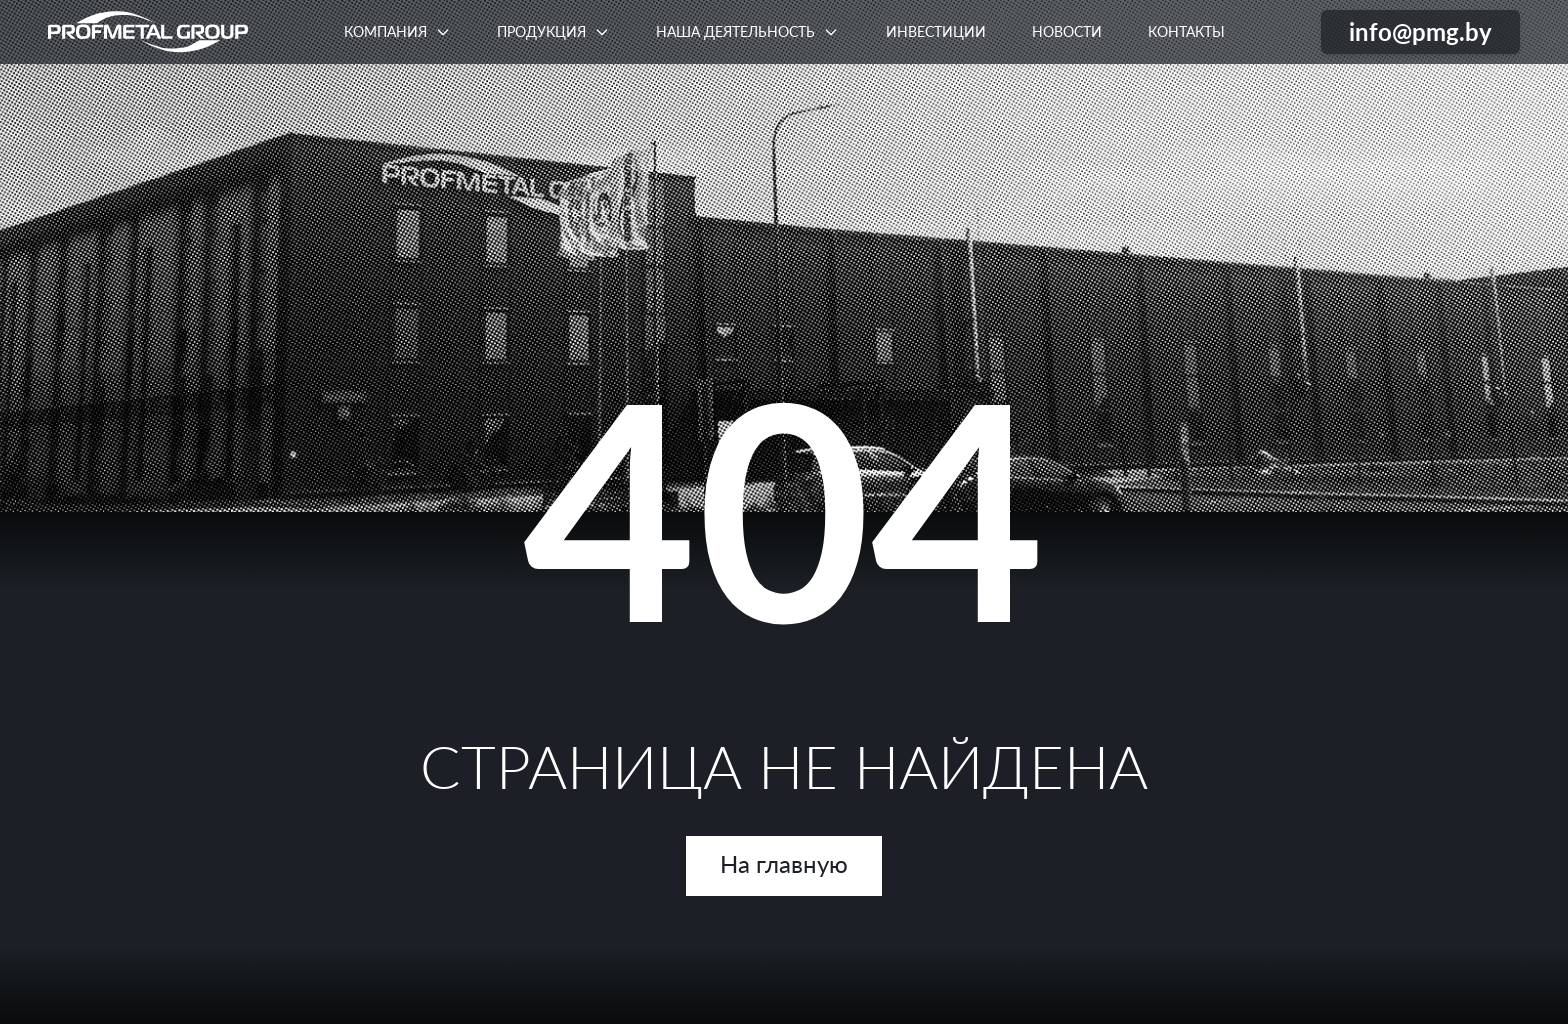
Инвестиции (936, 31)
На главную (784, 863)
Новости (1067, 31)
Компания (385, 31)
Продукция (541, 31)
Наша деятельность (735, 31)
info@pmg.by (1420, 31)
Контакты (1186, 31)
